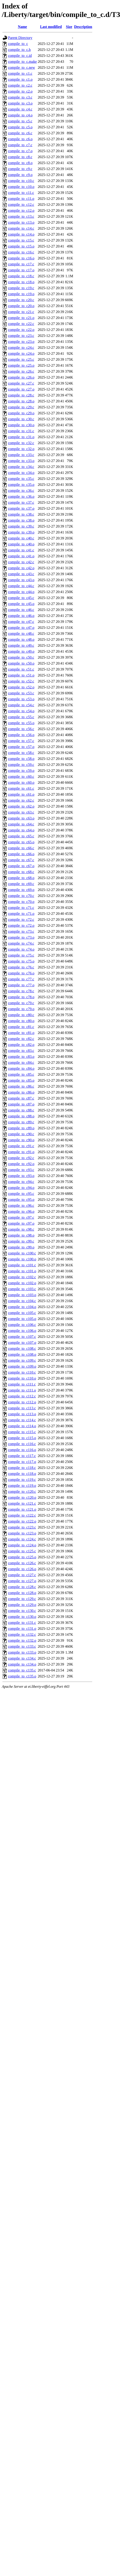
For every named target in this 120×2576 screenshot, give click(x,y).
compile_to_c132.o (22, 1640)
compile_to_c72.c (21, 919)
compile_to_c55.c (21, 717)
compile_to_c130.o (22, 1617)
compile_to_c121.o (22, 1509)
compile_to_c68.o (21, 878)
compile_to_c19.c (21, 288)
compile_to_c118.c (22, 1468)
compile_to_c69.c (21, 884)
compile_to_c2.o (20, 91)
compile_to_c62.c (21, 800)
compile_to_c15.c (21, 240)
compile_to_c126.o (22, 1569)
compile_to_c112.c (22, 1396)
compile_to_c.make (22, 61)
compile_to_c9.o (20, 175)
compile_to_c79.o (21, 1009)
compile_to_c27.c (21, 383)
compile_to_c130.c (22, 1611)
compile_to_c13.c (21, 216)
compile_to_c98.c (21, 1229)
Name (22, 27)
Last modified (51, 27)
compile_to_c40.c (21, 538)
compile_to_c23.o (21, 342)
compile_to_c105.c (22, 1313)
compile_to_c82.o (21, 1045)
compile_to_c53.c (21, 693)
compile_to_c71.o (21, 913)
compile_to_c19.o (21, 294)
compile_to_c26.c (21, 371)
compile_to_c (18, 44)
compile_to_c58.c (21, 753)
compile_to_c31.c (21, 431)
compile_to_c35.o (21, 485)
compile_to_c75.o (21, 961)
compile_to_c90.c (21, 1134)
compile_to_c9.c (20, 169)
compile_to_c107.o (22, 1342)
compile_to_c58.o (21, 759)
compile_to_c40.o (21, 544)
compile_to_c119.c (22, 1480)
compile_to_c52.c (21, 681)
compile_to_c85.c (21, 1074)
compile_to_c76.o (21, 973)
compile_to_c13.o (21, 222)
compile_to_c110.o (22, 1378)
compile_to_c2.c (20, 85)
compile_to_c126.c (22, 1563)
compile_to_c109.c (22, 1360)
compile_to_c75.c (21, 955)
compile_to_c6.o (20, 139)
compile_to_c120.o (22, 1497)
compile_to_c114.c (22, 1420)
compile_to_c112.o (22, 1402)
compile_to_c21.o (21, 318)
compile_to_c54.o (21, 711)
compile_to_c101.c (22, 1265)
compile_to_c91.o (21, 1152)
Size (69, 27)
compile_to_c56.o (21, 735)
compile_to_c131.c (22, 1623)
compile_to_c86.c (21, 1086)
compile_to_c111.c (22, 1384)
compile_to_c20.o (21, 306)
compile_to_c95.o (21, 1199)
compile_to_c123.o (22, 1533)
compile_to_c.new (21, 67)
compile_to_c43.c (21, 574)
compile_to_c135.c (22, 1670)
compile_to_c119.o (22, 1485)
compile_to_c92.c (21, 1158)
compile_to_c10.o (21, 187)
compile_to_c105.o (22, 1319)
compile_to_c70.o (21, 902)
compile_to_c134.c (22, 1658)
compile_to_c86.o (21, 1092)
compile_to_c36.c (21, 490)
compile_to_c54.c (21, 705)
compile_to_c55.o (21, 723)
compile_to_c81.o (21, 1033)
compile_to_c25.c (21, 359)
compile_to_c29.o (21, 413)
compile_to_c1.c (20, 73)
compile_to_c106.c (22, 1325)
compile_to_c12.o (21, 210)
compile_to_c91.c (21, 1146)
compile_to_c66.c (21, 848)
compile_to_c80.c (21, 1015)
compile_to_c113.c (22, 1408)
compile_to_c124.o (22, 1545)
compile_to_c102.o (22, 1283)
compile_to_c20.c (21, 300)
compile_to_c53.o (21, 699)
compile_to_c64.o (21, 830)
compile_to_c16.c (21, 252)
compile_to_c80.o (21, 1021)
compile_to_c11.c (21, 193)
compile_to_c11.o (21, 199)
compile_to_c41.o (21, 556)
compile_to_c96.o (21, 1211)
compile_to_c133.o (22, 1652)
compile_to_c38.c (21, 514)
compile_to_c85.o (21, 1080)
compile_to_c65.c (21, 836)
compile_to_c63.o (21, 818)
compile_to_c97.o (21, 1223)
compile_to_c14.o (21, 234)
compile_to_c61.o (21, 794)
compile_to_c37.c (21, 502)
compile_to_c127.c (22, 1575)
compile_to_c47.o (21, 628)
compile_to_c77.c (21, 979)
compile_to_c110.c (22, 1372)
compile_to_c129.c (22, 1599)
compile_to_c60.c (21, 776)
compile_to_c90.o (21, 1140)
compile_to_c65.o (21, 842)
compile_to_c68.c (21, 872)
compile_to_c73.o (21, 937)
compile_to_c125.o (22, 1557)
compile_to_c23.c (21, 336)
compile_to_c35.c (21, 479)
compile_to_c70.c (21, 896)
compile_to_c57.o (21, 747)
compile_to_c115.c (22, 1432)
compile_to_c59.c (21, 765)
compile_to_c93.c (21, 1170)
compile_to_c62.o (21, 806)
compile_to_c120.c (22, 1491)
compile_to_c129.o (22, 1605)
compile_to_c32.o (21, 449)
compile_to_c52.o (21, 687)
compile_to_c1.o (20, 79)
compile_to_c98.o (21, 1235)
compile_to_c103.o (22, 1295)
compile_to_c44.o (21, 592)
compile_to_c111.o (22, 1390)
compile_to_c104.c (22, 1301)
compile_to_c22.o (21, 330)
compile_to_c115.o (22, 1438)
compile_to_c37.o (21, 508)
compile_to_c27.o (21, 389)
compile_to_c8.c (20, 157)
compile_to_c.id (20, 56)
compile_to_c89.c (21, 1122)
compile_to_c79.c (21, 1003)
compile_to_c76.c (21, 967)
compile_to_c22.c (21, 324)
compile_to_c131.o (22, 1628)
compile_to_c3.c (20, 97)
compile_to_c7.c (20, 145)
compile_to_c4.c (20, 109)
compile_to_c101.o (22, 1271)
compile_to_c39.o (21, 532)
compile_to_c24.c (21, 347)
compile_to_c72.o (21, 925)
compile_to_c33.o (21, 461)
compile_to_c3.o (20, 103)
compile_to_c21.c (21, 312)
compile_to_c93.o (21, 1176)
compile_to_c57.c (21, 741)
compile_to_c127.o (22, 1581)
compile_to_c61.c (21, 788)
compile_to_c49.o (21, 651)
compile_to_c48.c (21, 633)
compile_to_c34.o (21, 473)
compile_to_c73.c (21, 931)
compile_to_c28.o (21, 401)
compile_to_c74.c (21, 943)
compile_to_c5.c (20, 121)
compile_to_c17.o (21, 270)
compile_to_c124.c (22, 1539)
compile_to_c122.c (22, 1515)
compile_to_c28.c (21, 395)
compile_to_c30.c (21, 419)
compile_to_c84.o (21, 1068)
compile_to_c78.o (21, 997)
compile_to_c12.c (21, 204)
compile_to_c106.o (22, 1331)
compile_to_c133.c (22, 1646)
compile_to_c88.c (21, 1110)
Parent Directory (20, 38)
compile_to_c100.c (22, 1253)
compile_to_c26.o (21, 377)
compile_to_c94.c (21, 1182)
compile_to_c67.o (21, 866)
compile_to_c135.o (22, 1676)
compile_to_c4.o (20, 115)
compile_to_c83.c (21, 1051)
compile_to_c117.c (22, 1456)
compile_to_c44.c (21, 586)
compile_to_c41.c (21, 550)
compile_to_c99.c (21, 1241)
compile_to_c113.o (22, 1414)
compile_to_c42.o (21, 568)
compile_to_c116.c (22, 1444)
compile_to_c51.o (21, 675)
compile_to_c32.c (21, 443)
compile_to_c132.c (22, 1634)
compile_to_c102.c (22, 1277)
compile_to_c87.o (21, 1104)
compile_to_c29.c (21, 407)
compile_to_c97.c (21, 1217)
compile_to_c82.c (21, 1039)
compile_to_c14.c (21, 228)
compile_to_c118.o (22, 1474)
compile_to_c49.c (21, 645)
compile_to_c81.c (21, 1027)
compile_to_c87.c (21, 1098)
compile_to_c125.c (22, 1551)
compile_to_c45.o (21, 604)
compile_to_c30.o (21, 425)
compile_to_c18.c (21, 276)
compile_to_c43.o (21, 580)
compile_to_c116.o (22, 1450)
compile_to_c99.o (21, 1247)
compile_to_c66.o (21, 854)
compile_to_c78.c (21, 991)
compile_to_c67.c (21, 860)
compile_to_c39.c (21, 526)
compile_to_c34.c (21, 467)
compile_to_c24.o (21, 353)
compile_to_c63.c (21, 812)
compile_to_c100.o (22, 1259)
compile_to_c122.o (22, 1521)
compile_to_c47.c (21, 622)
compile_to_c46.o (21, 616)
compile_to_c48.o (21, 639)
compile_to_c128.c (22, 1587)
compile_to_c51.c (21, 669)
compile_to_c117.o (22, 1462)
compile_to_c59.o (21, 771)
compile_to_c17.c (21, 264)
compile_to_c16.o (21, 258)
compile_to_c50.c (21, 657)
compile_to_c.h (19, 50)
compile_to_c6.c (20, 133)
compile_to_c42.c (21, 562)
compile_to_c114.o (22, 1426)
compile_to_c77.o (21, 985)
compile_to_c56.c (21, 729)
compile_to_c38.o (21, 520)
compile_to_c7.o (20, 151)
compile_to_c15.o (21, 246)
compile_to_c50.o (21, 663)
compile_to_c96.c (21, 1205)
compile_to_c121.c (22, 1503)
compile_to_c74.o (21, 949)
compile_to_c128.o (22, 1593)
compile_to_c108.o (22, 1354)
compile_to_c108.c (22, 1348)
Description (83, 27)
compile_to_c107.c (22, 1337)
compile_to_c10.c (21, 181)
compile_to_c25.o (21, 365)
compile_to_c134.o (22, 1664)
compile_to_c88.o (21, 1116)
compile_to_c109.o (22, 1366)
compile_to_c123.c (22, 1527)
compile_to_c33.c (21, 455)
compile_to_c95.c (21, 1194)
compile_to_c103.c (22, 1289)
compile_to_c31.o (21, 437)
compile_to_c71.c (21, 908)
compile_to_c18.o (21, 282)
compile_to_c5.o (20, 127)
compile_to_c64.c (21, 824)
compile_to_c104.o (22, 1307)
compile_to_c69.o (21, 890)
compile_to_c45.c (21, 598)
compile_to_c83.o (21, 1056)
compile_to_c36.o (21, 496)
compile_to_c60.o (21, 782)
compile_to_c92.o (21, 1164)
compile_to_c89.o (21, 1128)
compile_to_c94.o (21, 1188)
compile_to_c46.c (21, 610)
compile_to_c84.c (21, 1062)
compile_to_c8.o (20, 163)
